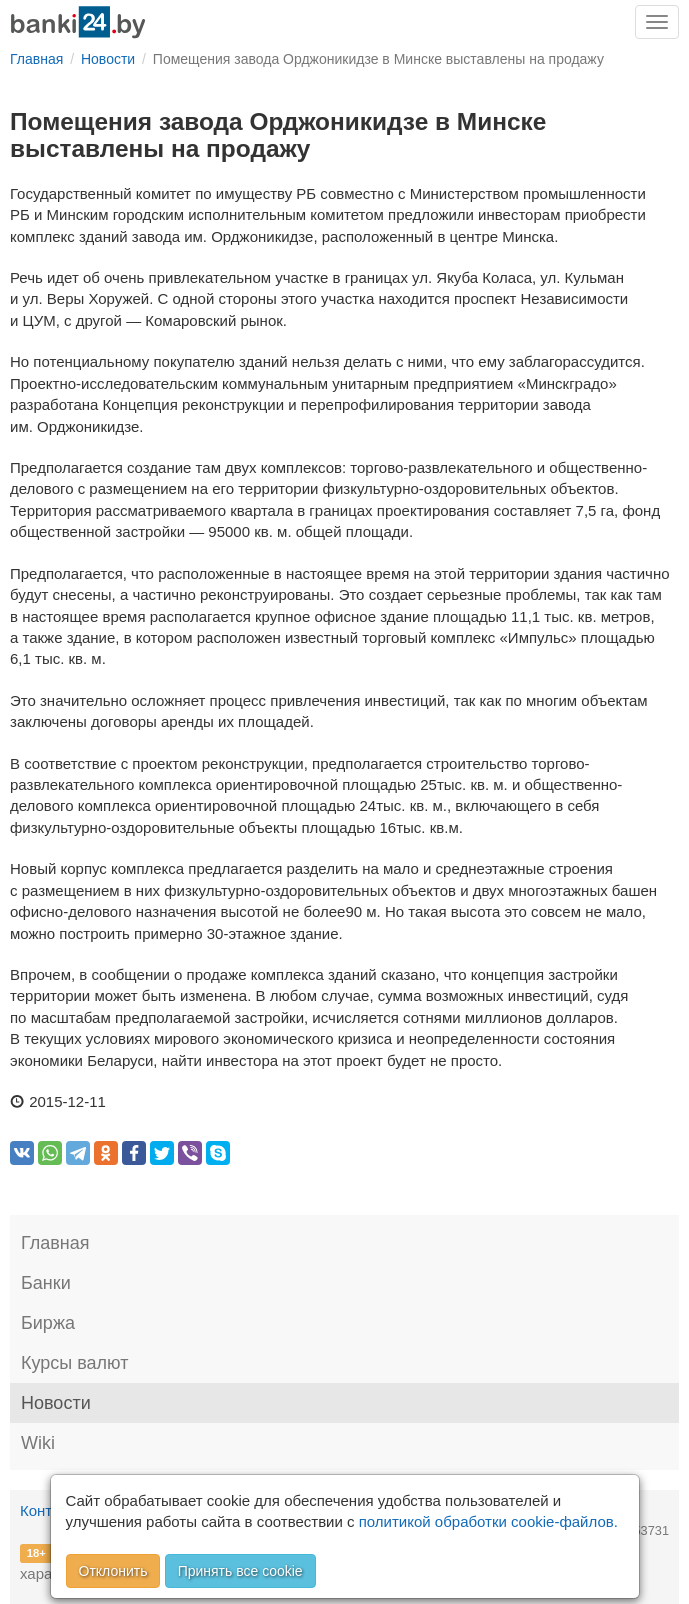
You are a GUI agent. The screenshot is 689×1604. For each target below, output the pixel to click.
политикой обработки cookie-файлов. (488, 1521)
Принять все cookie (240, 1571)
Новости (56, 1403)
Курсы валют (74, 1363)
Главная (55, 1243)
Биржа (48, 1323)
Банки (46, 1283)
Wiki (38, 1443)
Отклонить (113, 1571)
